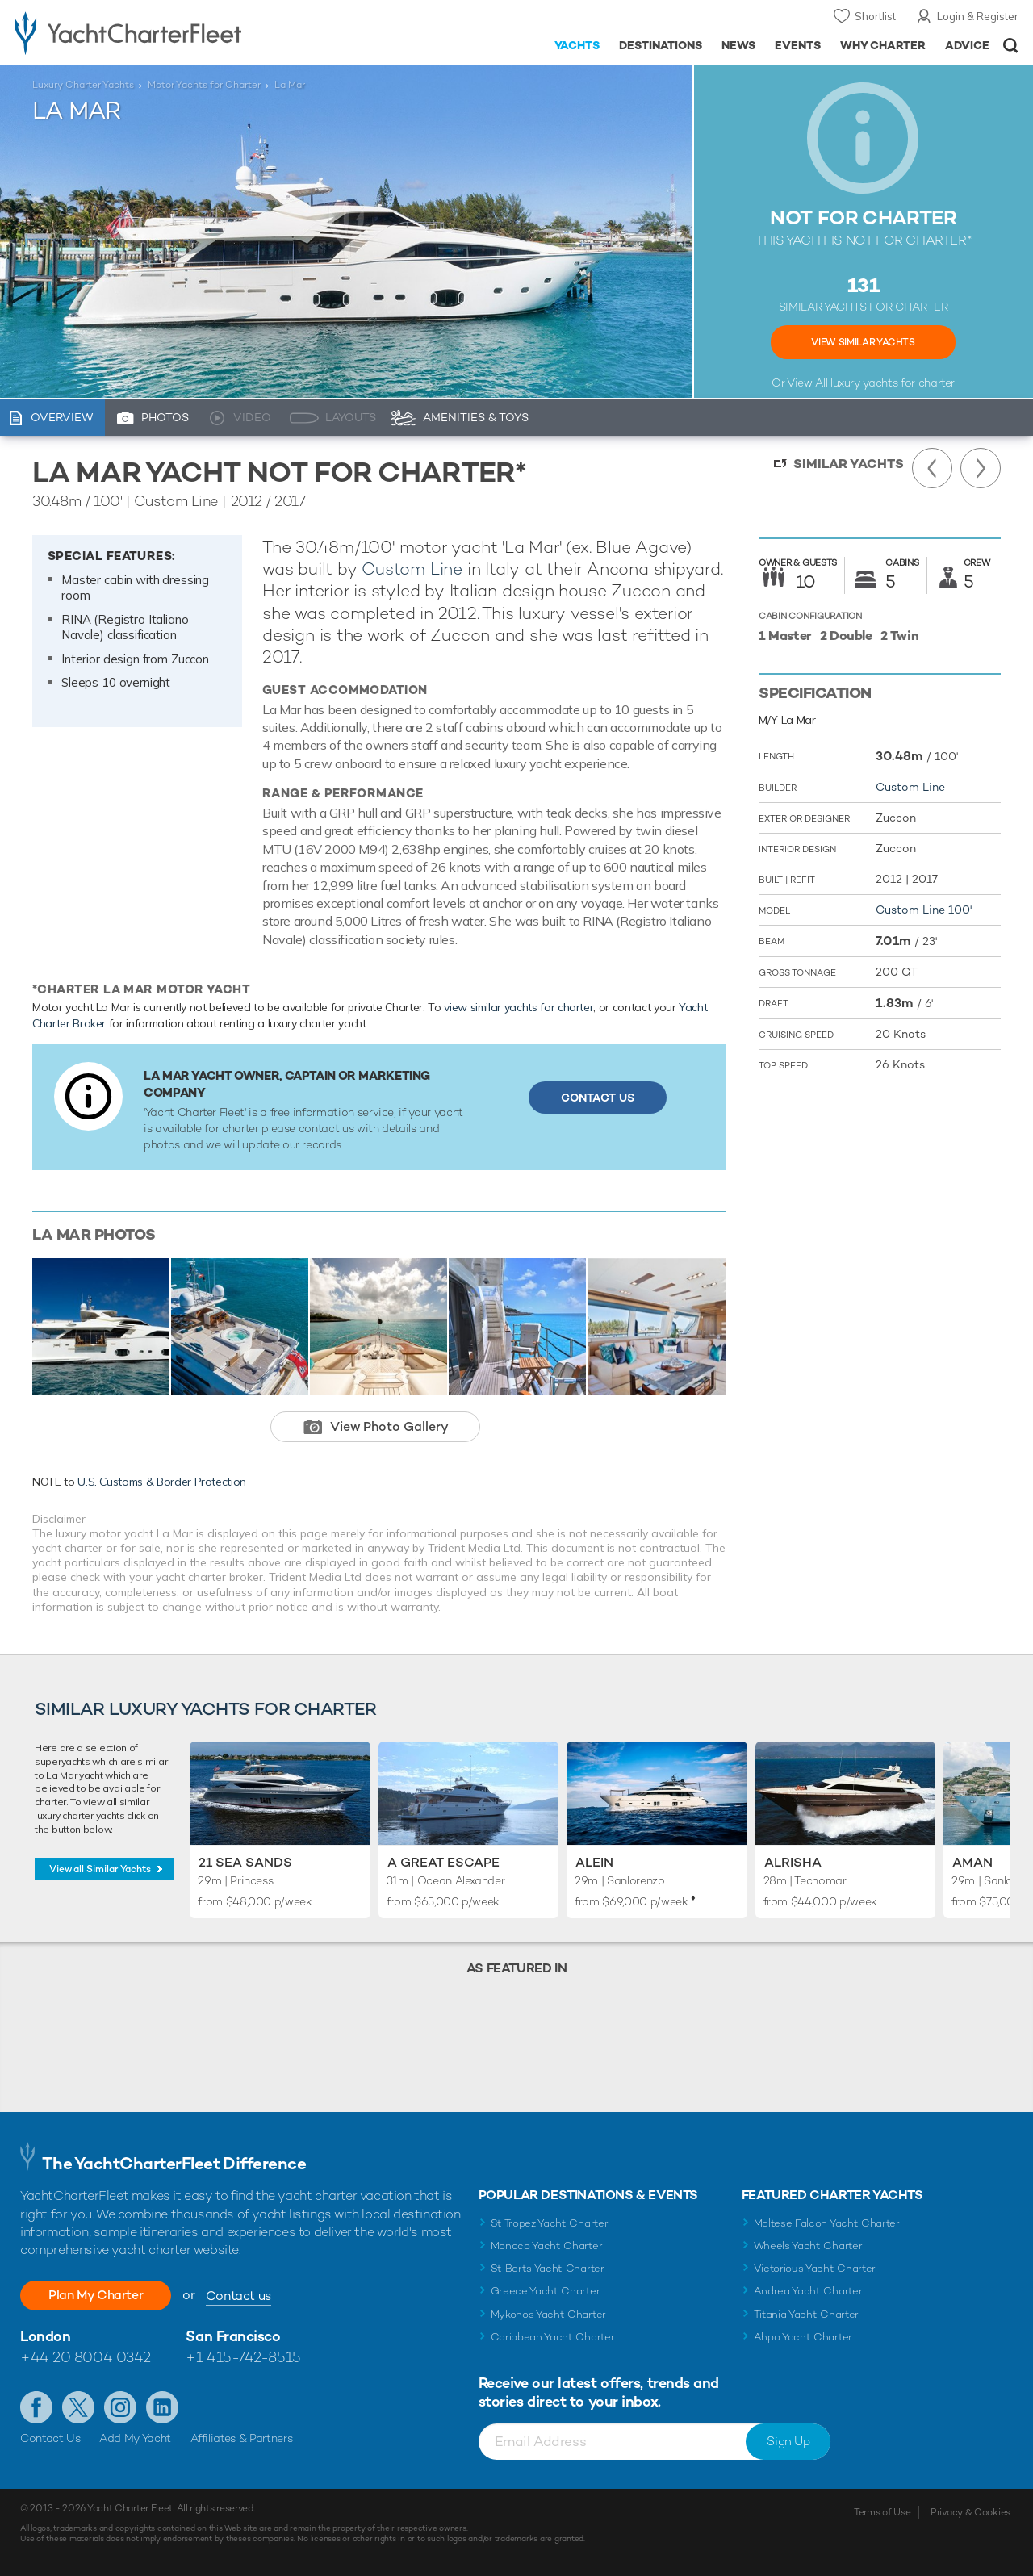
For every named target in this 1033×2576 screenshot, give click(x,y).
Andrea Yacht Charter (808, 2291)
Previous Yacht (932, 468)
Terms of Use (882, 2512)
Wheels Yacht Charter (808, 2245)
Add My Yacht (135, 2438)
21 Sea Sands (245, 1862)
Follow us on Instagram (120, 2407)
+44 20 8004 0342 (85, 2357)
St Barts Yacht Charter (547, 2268)
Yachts (577, 45)
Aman (972, 1862)
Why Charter (883, 45)
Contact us (240, 2295)
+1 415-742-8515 (243, 2357)
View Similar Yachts (862, 342)
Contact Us (597, 1097)
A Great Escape (443, 1862)
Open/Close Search (1010, 45)
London (45, 2336)
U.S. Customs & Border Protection (161, 1481)
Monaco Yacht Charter (547, 2245)
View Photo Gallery (389, 1426)
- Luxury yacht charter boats (160, 32)
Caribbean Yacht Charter (553, 2337)
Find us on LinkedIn (162, 2407)
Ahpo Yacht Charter (803, 2337)
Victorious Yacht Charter (815, 2268)
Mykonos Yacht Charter (548, 2314)
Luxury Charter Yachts (83, 84)
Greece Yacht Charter (545, 2291)
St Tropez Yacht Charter (550, 2223)
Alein (594, 1862)
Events (798, 45)
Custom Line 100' (924, 909)
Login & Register (977, 16)
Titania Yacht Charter (806, 2314)
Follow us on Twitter (78, 2407)
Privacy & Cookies (970, 2512)
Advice (967, 45)
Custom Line (412, 568)
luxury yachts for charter (892, 382)
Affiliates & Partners (241, 2438)
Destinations (660, 45)
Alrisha (793, 1862)
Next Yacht (980, 468)
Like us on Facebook (36, 2407)
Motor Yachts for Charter (204, 84)
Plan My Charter (96, 2294)
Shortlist (875, 16)
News (738, 45)
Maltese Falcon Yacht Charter (827, 2223)
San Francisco (233, 2336)
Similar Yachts (848, 463)
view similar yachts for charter (518, 1007)
